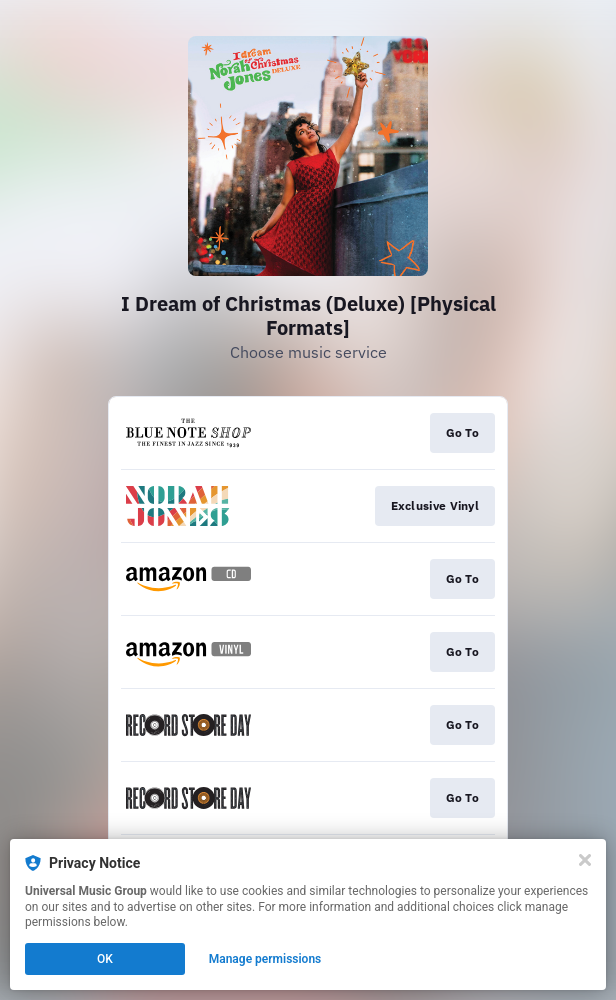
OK (105, 959)
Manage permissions (265, 959)
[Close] (585, 860)
